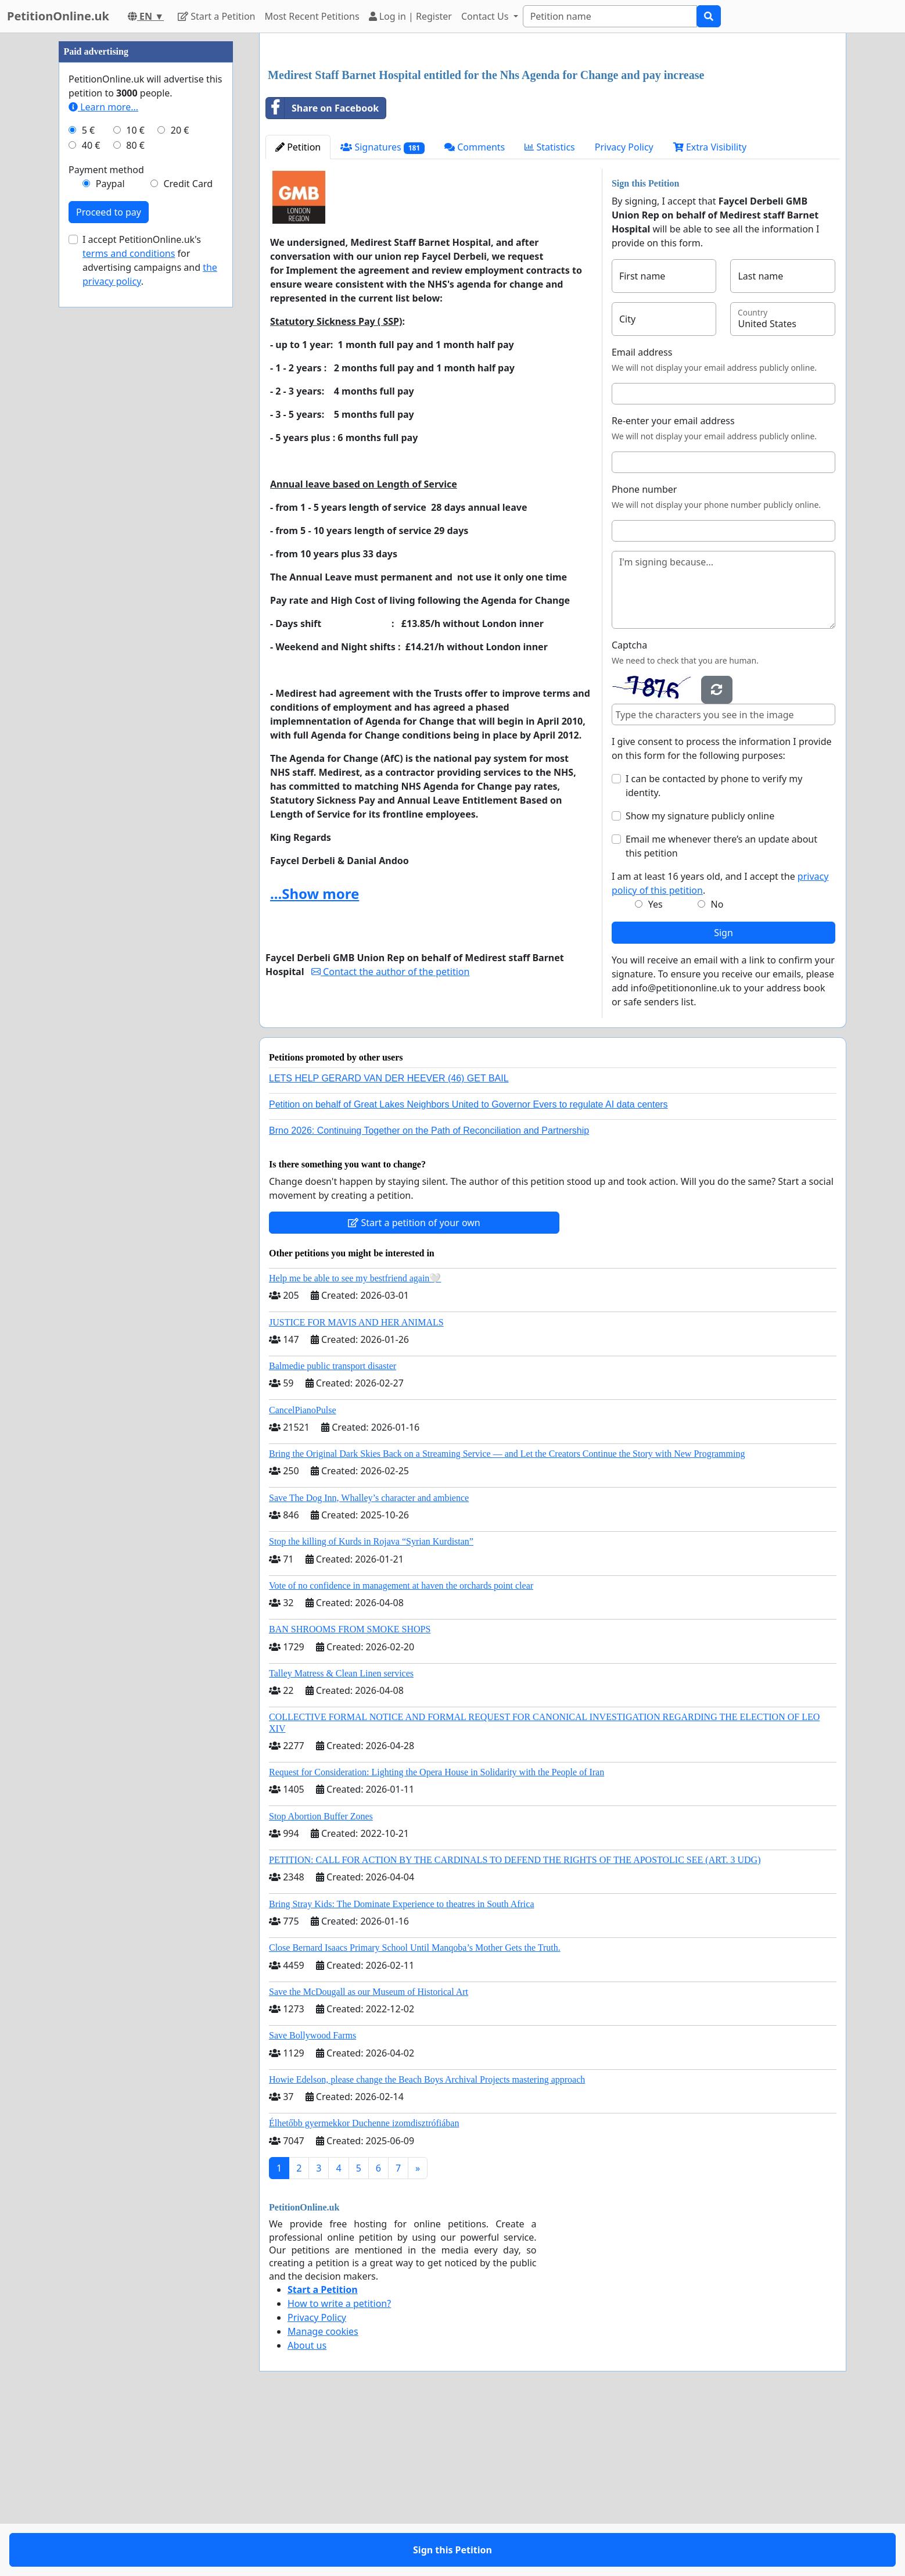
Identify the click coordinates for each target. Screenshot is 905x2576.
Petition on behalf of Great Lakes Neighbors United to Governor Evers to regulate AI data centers (468, 1267)
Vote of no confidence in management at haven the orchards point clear (401, 1748)
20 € (180, 478)
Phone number (644, 652)
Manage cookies (323, 2494)
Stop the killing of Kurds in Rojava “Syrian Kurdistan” (371, 1704)
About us (307, 2508)
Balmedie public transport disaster (332, 1529)
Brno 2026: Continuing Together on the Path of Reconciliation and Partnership (429, 1293)
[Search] (610, 16)
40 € (91, 494)
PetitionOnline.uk (58, 16)
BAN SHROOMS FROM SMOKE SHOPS (349, 1792)
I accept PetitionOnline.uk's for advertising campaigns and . (149, 609)
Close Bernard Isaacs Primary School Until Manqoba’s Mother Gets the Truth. (415, 2110)
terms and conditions (128, 602)
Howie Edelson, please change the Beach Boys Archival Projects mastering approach (427, 2242)
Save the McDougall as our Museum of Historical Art (368, 2154)
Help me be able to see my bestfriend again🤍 (355, 1441)
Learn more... (103, 455)
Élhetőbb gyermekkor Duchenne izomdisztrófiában (364, 2286)
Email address (642, 514)
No (717, 1067)
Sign (723, 1095)
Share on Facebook (322, 270)
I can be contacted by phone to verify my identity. (714, 948)
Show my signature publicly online (700, 978)
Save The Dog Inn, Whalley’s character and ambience (369, 1660)
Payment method (106, 518)
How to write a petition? (339, 2466)
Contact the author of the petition (390, 1134)
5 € (88, 478)
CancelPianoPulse (302, 1573)
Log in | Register (410, 16)
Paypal (110, 532)
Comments (474, 309)
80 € (135, 494)
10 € (135, 478)
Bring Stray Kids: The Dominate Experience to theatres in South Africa (401, 2067)
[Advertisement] (552, 133)
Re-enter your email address (673, 583)
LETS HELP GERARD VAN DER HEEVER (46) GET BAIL (389, 1241)
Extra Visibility (709, 309)
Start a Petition (216, 16)
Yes (655, 1067)
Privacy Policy (624, 309)
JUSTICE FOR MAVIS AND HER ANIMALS (356, 1485)
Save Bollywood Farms (312, 2198)
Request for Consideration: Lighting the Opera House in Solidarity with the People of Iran (436, 1935)
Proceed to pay (108, 560)
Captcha (629, 807)
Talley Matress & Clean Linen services (341, 1836)
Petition (298, 309)
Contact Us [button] (486, 16)
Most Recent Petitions (312, 16)
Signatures (382, 310)
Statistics (550, 309)
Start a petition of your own (414, 1385)
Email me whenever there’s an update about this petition (721, 1008)
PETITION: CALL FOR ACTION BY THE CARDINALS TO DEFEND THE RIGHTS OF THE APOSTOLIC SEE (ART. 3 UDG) (514, 2022)
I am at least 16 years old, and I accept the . (720, 1046)
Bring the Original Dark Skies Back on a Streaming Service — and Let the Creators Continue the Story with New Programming (507, 1616)
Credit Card (188, 532)
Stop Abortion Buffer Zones (321, 1979)
